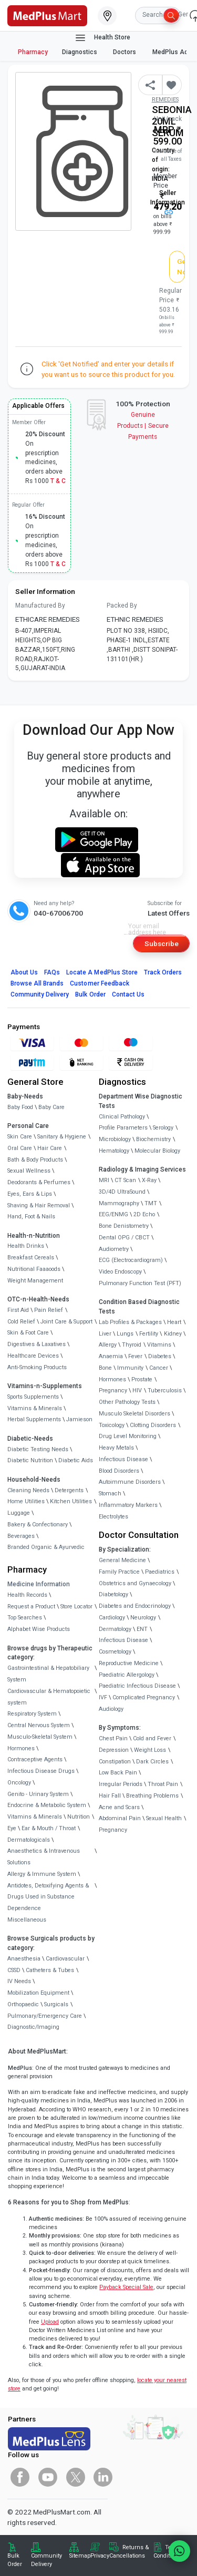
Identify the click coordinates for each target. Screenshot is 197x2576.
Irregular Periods (120, 1784)
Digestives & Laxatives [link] (36, 1344)
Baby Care (51, 1107)
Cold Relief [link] (21, 1321)
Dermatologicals (28, 1839)
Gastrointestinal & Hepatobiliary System (48, 1674)
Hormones (21, 1748)
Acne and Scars (119, 1807)
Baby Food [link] (20, 1107)
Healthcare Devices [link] (33, 1355)
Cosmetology (115, 1651)
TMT (150, 1203)
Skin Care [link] (19, 1136)
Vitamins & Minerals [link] (34, 1408)
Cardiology (112, 1617)
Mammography (119, 1203)
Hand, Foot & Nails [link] (31, 1216)
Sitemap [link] (79, 2555)
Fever (135, 1356)
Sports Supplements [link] (33, 1396)
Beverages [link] (21, 1536)
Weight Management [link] (35, 1280)
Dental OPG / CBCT (124, 1237)
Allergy (108, 1344)
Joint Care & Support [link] (66, 1321)
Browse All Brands (37, 983)
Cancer (158, 1367)
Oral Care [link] (19, 1148)
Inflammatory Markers (128, 1505)
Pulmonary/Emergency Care (44, 2016)
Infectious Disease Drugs (41, 1771)
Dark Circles (152, 1761)
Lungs (125, 1333)
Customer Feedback (99, 983)
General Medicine (122, 1560)
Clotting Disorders (153, 1425)
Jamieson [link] (79, 1419)
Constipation (115, 1761)
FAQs (52, 972)
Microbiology (115, 1139)
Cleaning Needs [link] (28, 1490)
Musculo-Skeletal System (39, 1736)
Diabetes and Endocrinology (135, 1606)
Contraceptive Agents (35, 1759)
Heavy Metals (116, 1447)
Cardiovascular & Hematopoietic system (48, 1697)
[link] (47, 15)
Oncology (19, 1782)
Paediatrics (159, 1571)
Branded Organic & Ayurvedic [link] (46, 1547)
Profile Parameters (123, 1127)
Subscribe (161, 943)
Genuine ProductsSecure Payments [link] (143, 425)
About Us (24, 972)
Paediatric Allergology (126, 1674)
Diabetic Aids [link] (75, 1460)
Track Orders (163, 972)
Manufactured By (40, 605)
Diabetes (159, 1356)
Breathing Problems (152, 1795)
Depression (114, 1750)
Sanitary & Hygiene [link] (61, 1136)
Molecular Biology (157, 1150)
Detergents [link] (69, 1490)
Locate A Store (102, 972)
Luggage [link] (18, 1513)
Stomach (110, 1493)
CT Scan (125, 1180)
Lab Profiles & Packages (130, 1322)
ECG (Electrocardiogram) (131, 1260)
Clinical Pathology (122, 1116)
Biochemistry (153, 1139)
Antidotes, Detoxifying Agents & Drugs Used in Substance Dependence (48, 1897)
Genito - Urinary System (38, 1794)
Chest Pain (113, 1738)
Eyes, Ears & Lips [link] (29, 1193)
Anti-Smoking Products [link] (37, 1367)
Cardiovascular (65, 1958)
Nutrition (78, 1816)
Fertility (148, 1333)
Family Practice (119, 1571)
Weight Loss (150, 1750)
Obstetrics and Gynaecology (135, 1583)
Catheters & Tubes (50, 1970)
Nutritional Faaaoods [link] (33, 1269)
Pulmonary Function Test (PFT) (140, 1283)
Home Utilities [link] (26, 1501)
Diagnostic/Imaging (33, 2027)
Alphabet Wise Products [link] (38, 1629)
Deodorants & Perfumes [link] (38, 1182)
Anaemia (111, 1356)
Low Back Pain (118, 1772)
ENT (142, 1629)
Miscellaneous (26, 1919)
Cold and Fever (152, 1738)
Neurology (143, 1617)
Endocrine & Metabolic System (46, 1805)
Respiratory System (32, 1713)
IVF (103, 1697)
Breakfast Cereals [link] (30, 1257)
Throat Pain (163, 1784)
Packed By (122, 605)
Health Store (102, 38)
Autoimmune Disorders (130, 1482)
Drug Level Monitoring (128, 1436)
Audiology (111, 1709)
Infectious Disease (123, 1459)
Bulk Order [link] (14, 2560)
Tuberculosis (165, 1390)
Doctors (125, 52)
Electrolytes (113, 1516)
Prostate (141, 1379)
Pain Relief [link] (48, 1310)
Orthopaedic (23, 2004)
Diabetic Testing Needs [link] (37, 1449)
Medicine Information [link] (38, 1584)
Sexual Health (164, 1818)
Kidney (173, 1333)
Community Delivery (40, 994)
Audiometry (114, 1249)
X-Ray (149, 1180)
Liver (105, 1333)
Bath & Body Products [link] (35, 1159)
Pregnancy (113, 1390)
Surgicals (56, 2004)
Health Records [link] (27, 1595)
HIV (137, 1390)
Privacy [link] (99, 2555)
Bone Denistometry (124, 1226)
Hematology (114, 1150)
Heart (174, 1322)
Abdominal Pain (120, 1818)
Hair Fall (110, 1795)
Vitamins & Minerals (34, 1816)
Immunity (130, 1367)
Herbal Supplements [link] (34, 1419)
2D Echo (144, 1214)
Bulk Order (90, 994)
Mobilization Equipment (38, 1992)
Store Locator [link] (76, 1606)
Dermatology (115, 1629)
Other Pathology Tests (127, 1402)
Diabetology (113, 1594)
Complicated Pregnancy (143, 1697)
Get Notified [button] (181, 266)
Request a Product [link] (31, 1606)
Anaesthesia (23, 1958)
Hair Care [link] (49, 1148)
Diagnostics (80, 52)
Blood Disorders (119, 1470)
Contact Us (128, 994)
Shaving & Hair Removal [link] (38, 1205)
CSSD (13, 1970)
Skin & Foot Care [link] (28, 1332)
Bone (105, 1367)
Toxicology (112, 1425)
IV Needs (19, 1981)
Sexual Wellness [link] (28, 1170)
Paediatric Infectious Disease (137, 1685)
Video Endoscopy (120, 1271)
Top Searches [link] (24, 1617)
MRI (104, 1180)
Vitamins (159, 1344)
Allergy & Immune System (41, 1874)
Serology (163, 1127)
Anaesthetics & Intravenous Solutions (43, 1857)
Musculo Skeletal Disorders (134, 1413)
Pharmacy (33, 52)
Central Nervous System (38, 1725)
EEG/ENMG (113, 1214)
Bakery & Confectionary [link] (37, 1524)
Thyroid (131, 1344)
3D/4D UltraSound (122, 1191)
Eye (11, 1828)
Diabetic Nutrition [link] (30, 1460)
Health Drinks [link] (25, 1246)
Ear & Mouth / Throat (49, 1828)
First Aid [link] (18, 1310)
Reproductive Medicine (129, 1663)
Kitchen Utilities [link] (71, 1501)
